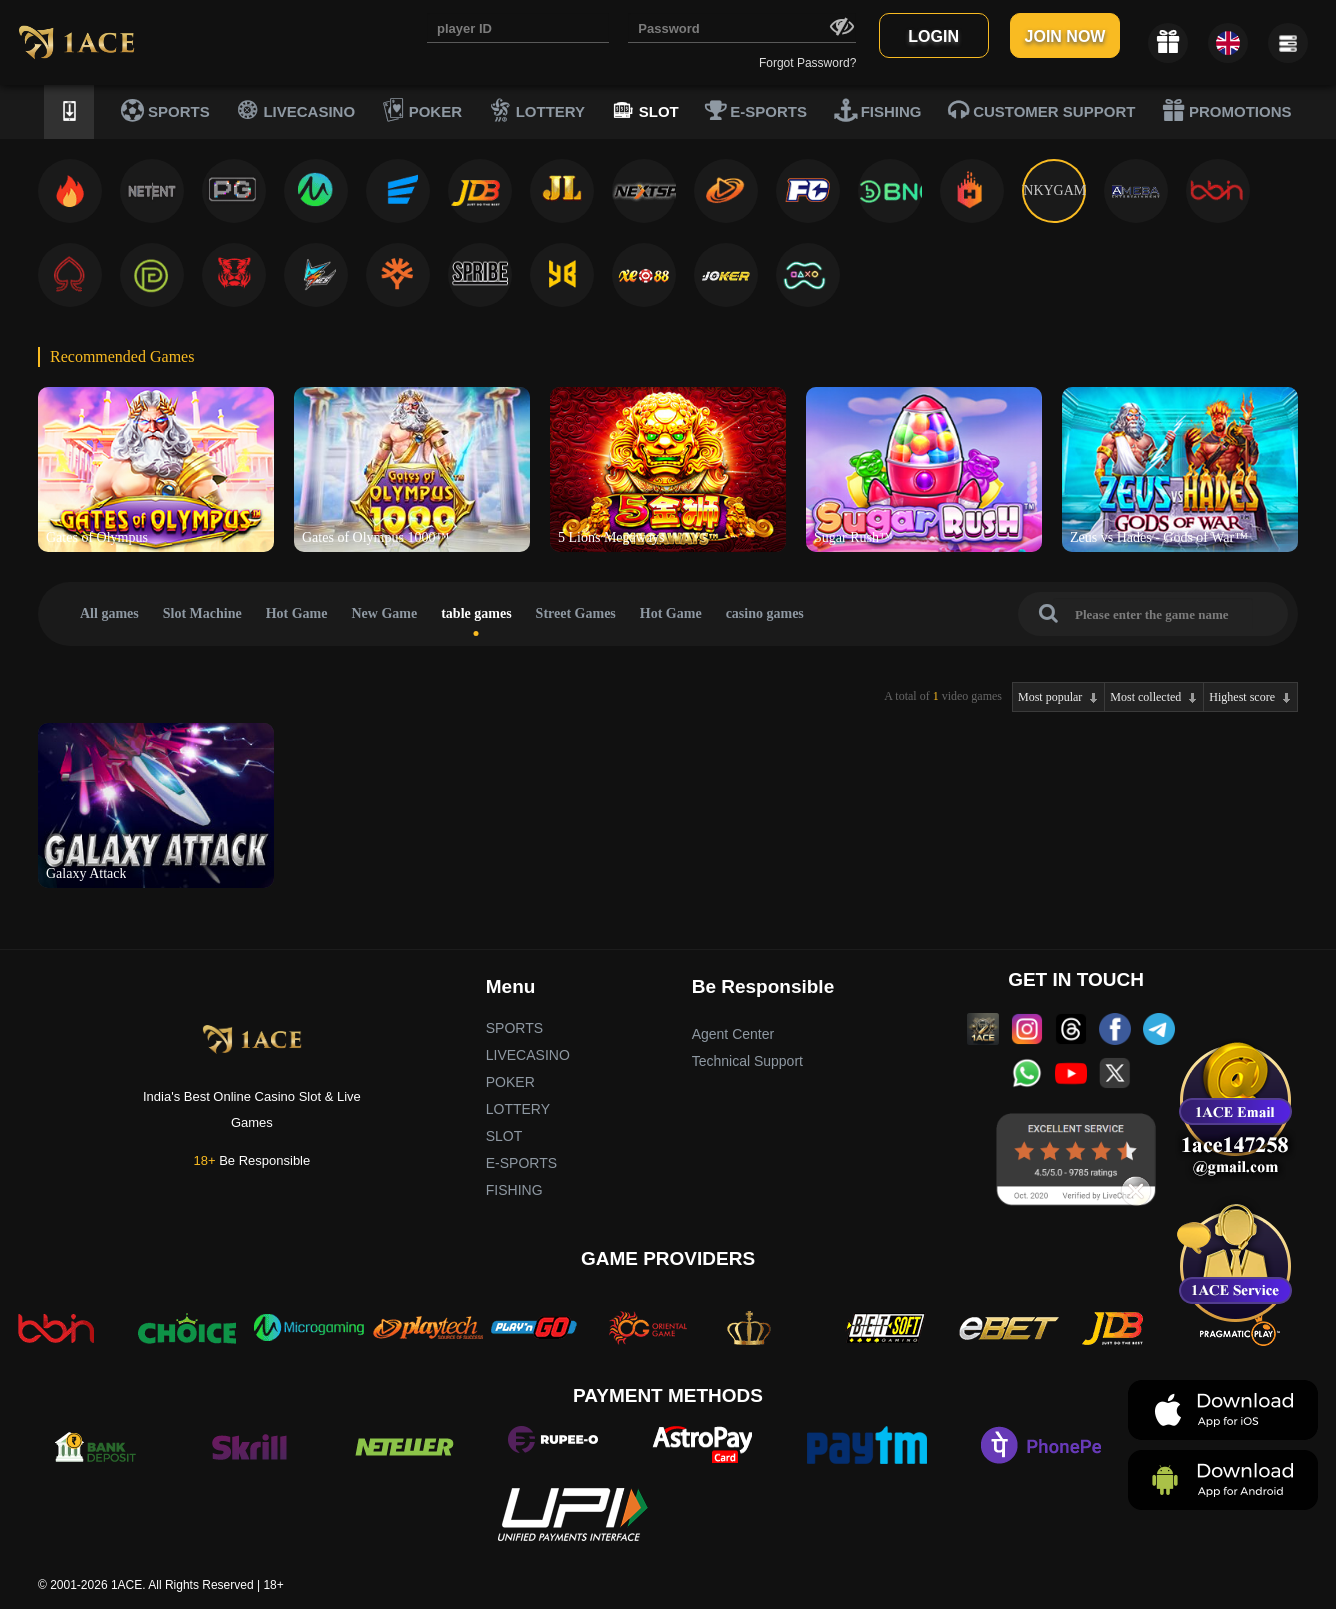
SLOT (645, 109)
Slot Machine (202, 613)
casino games (765, 613)
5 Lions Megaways (611, 537)
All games (109, 613)
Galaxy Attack (86, 873)
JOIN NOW (1065, 36)
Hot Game (297, 613)
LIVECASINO (295, 109)
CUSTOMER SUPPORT (1041, 109)
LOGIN (933, 36)
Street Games (576, 613)
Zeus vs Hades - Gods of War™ (1159, 537)
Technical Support (747, 1061)
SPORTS (165, 109)
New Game (385, 613)
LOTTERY (537, 109)
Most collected (1145, 697)
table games (476, 613)
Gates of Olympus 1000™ (375, 537)
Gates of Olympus (97, 537)
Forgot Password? (807, 63)
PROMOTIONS (1227, 109)
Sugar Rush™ (853, 537)
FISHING (878, 109)
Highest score (1242, 697)
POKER (422, 109)
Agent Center (733, 1034)
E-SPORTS (756, 109)
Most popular (1050, 697)
